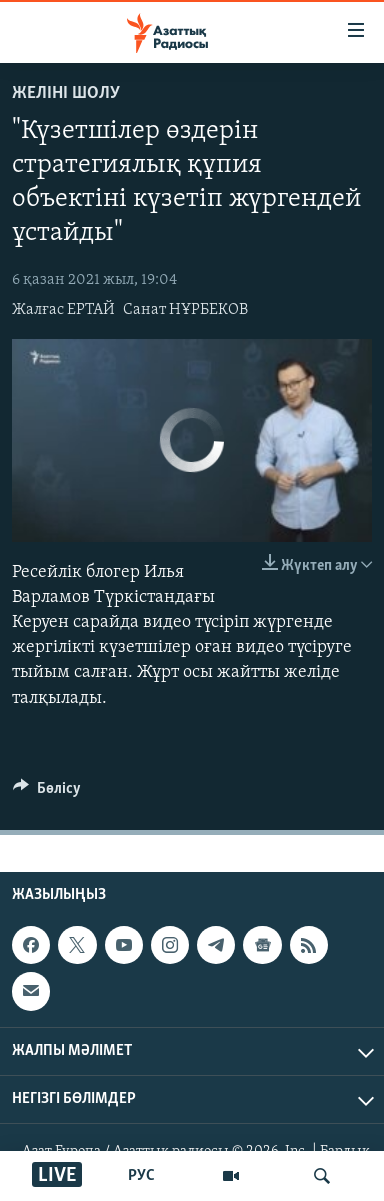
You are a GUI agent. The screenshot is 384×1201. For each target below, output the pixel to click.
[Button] (47, 793)
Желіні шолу (66, 93)
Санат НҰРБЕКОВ (185, 310)
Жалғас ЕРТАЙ (63, 310)
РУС (141, 1176)
